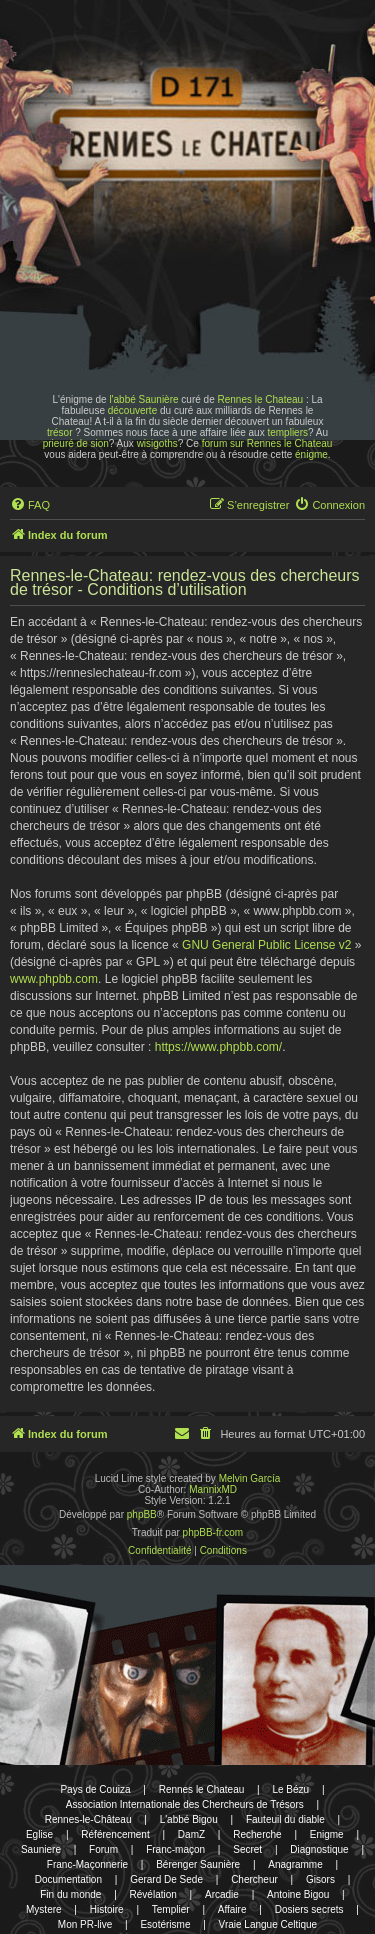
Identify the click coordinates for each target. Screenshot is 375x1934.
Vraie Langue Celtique (268, 1924)
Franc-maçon (175, 1849)
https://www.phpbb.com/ (218, 1047)
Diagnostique (319, 1849)
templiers (287, 432)
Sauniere (41, 1849)
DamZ (191, 1834)
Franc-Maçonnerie (87, 1864)
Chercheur (254, 1879)
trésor (60, 432)
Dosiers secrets (309, 1909)
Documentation (68, 1879)
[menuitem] (30, 505)
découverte (132, 410)
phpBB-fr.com (213, 1532)
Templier (171, 1909)
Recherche (257, 1834)
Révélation (153, 1894)
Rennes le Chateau (260, 399)
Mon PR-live (85, 1924)
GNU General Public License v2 (266, 945)
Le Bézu (290, 1789)
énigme (311, 454)
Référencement (115, 1834)
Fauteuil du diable (285, 1819)
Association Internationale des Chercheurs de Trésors (185, 1804)
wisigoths (157, 443)
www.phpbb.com (54, 979)
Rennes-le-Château (88, 1819)
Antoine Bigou (298, 1894)
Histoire (107, 1909)
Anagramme (295, 1864)
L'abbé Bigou (189, 1819)
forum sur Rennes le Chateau (267, 443)
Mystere (44, 1909)
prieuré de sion (76, 443)
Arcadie (222, 1894)
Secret (247, 1849)
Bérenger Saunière (198, 1864)
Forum (103, 1849)
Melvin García (250, 1478)
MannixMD (213, 1489)
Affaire (232, 1909)
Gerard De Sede (166, 1879)
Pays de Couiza (95, 1789)
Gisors (320, 1879)
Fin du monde (70, 1894)
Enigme (327, 1834)
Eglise (39, 1834)
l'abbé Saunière (143, 399)
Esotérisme (165, 1924)
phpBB (142, 1514)
